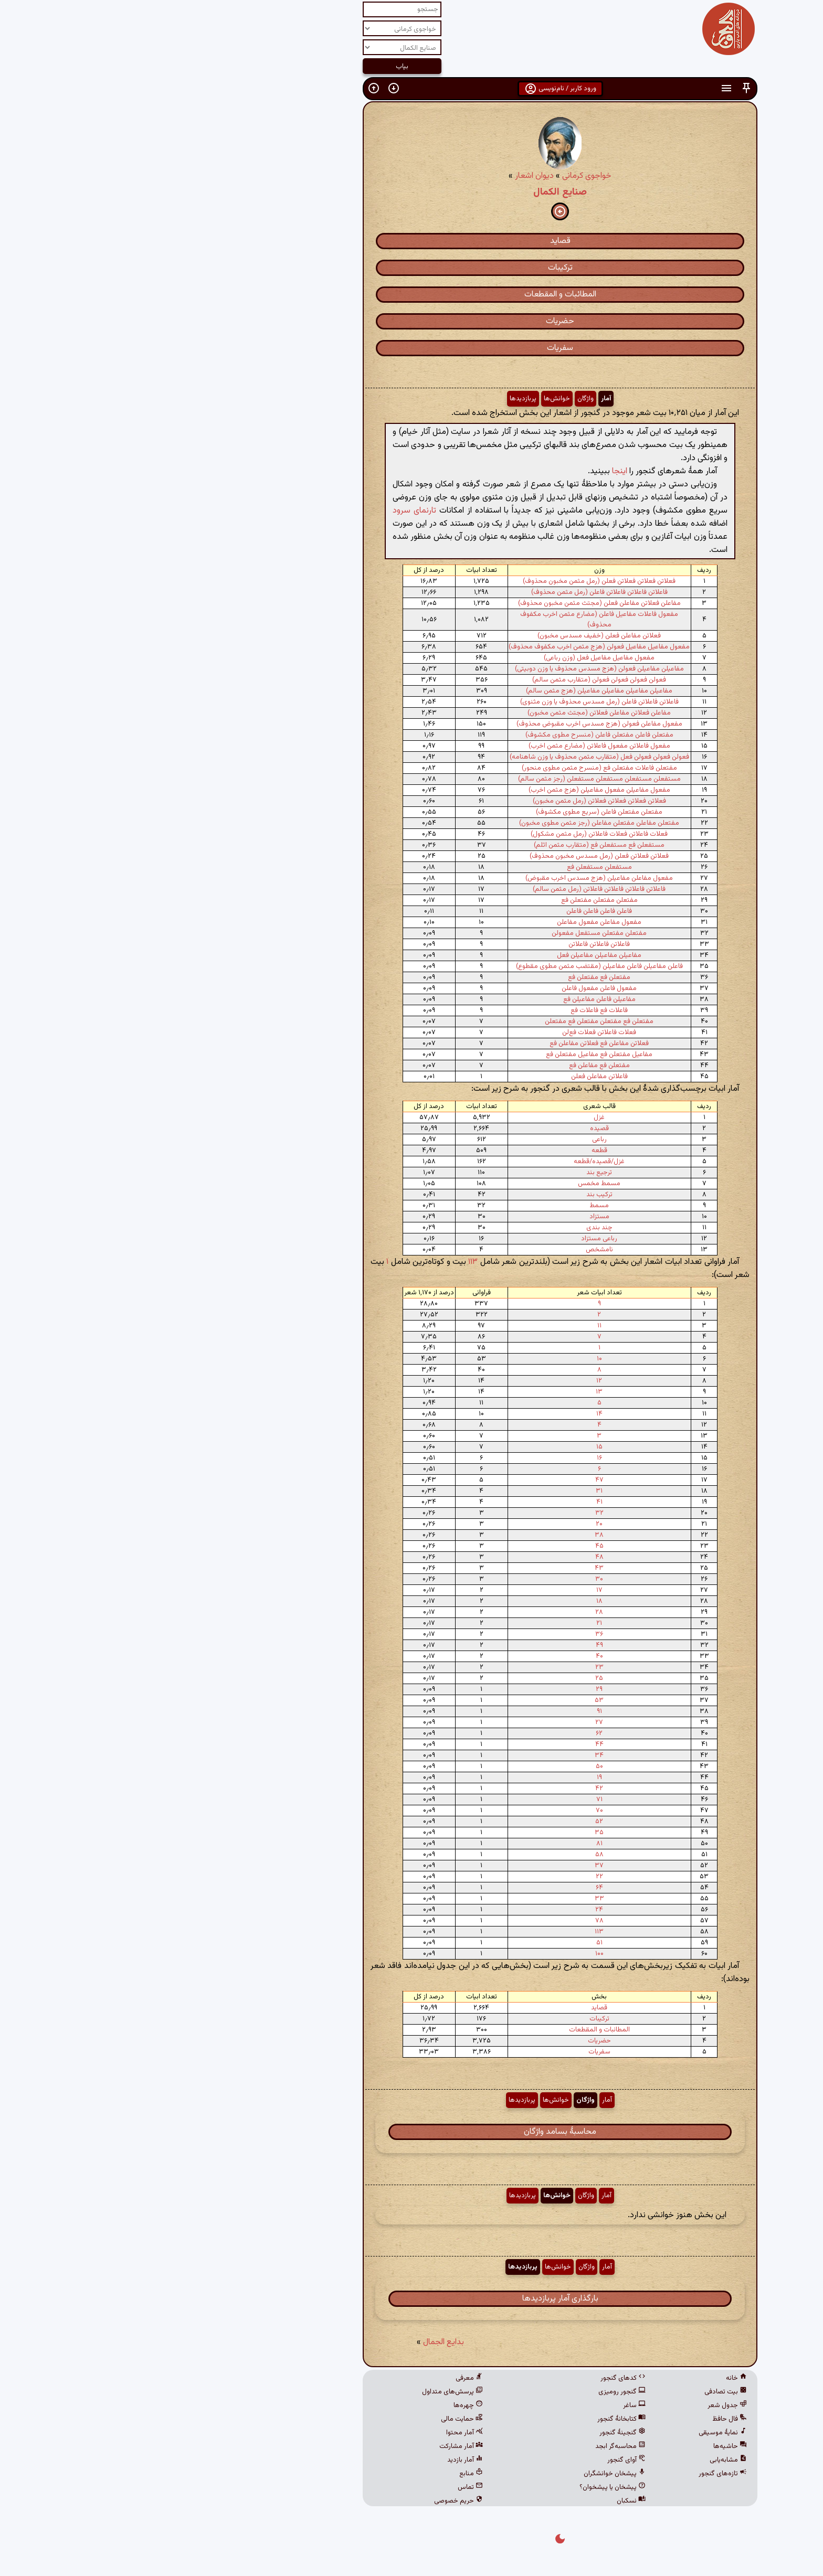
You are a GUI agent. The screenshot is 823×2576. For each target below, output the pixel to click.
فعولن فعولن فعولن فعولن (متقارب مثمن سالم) (451, 680)
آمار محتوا (316, 2433)
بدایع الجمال (295, 2342)
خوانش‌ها (408, 398)
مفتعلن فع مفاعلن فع (450, 1065)
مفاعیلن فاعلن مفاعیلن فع (451, 999)
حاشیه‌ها (581, 2446)
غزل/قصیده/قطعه (450, 1161)
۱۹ (450, 1777)
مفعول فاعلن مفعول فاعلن (450, 988)
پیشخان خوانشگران (466, 2473)
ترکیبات (411, 267)
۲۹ (450, 1689)
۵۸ (451, 1854)
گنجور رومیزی (473, 2392)
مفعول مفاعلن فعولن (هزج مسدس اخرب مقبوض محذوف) (451, 724)
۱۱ (451, 1326)
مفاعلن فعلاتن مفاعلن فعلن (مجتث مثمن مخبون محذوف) (451, 603)
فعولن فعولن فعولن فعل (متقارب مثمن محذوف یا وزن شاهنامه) (451, 757)
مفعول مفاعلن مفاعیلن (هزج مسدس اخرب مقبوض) (450, 878)
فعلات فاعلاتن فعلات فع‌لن (451, 1032)
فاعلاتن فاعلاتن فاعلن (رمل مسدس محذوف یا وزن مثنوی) (451, 702)
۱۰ (450, 1359)
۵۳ (450, 1700)
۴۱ (451, 1502)
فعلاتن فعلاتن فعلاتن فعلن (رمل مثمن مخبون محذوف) (450, 581)
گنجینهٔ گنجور (474, 2433)
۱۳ (450, 1392)
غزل (450, 1117)
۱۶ (450, 1458)
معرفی (320, 2378)
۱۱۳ (324, 1262)
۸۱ (451, 1843)
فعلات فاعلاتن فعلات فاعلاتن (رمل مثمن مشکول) (450, 834)
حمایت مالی (313, 2419)
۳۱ (450, 1491)
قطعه (451, 1150)
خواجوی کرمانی (438, 176)
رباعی (451, 1139)
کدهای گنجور (474, 2378)
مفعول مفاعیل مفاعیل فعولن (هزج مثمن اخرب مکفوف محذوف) (450, 647)
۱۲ (450, 1381)
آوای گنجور (478, 2460)
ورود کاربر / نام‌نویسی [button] (412, 88)
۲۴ (451, 1909)
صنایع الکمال (411, 192)
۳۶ (451, 1634)
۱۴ (451, 1414)
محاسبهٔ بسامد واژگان (411, 2131)
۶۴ (451, 1887)
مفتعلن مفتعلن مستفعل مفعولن (450, 933)
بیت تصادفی (577, 2392)
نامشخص (451, 1249)
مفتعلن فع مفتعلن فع (450, 977)
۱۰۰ (451, 1954)
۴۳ (450, 1568)
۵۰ (451, 1766)
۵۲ (451, 1821)
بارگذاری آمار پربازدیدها (412, 2298)
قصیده (450, 1128)
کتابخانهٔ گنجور (473, 2419)
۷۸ (451, 1920)
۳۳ (451, 1898)
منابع (322, 2473)
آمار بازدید (316, 2460)
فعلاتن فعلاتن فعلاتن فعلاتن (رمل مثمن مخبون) (451, 801)
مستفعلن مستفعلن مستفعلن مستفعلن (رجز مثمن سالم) (451, 779)
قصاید (412, 241)
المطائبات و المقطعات (412, 294)
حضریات (411, 321)
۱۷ (451, 1590)
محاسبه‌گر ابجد (472, 2446)
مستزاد (451, 1216)
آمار (457, 398)
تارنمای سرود (266, 510)
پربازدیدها (374, 398)
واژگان (437, 398)
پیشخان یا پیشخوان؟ (464, 2487)
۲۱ (450, 1623)
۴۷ (451, 1480)
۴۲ (451, 1788)
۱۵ (451, 1447)
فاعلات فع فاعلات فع (450, 1010)
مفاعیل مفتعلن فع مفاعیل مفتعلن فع (450, 1054)
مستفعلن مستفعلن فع (450, 867)
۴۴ (451, 1744)
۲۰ (450, 1524)
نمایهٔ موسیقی (574, 2433)
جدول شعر (578, 2405)
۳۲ (451, 1513)
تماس (321, 2487)
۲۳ (451, 1667)
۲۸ (451, 1612)
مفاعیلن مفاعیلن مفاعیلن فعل (450, 955)
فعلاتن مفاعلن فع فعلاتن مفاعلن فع (450, 1043)
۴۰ (451, 1656)
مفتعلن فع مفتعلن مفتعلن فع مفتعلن (450, 1021)
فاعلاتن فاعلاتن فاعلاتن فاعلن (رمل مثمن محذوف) (451, 592)
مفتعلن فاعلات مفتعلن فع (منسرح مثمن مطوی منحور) (451, 768)
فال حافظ (581, 2419)
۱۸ (451, 1601)
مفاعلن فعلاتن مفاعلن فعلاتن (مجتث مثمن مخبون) (450, 713)
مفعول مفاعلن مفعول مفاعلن (450, 922)
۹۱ (450, 1711)
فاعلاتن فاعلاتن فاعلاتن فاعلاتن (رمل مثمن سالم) (450, 889)
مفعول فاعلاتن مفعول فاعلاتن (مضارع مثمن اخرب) (451, 746)
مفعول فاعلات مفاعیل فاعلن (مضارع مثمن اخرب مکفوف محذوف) (451, 619)
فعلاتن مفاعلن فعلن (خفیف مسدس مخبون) (450, 636)
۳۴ (450, 1755)
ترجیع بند (450, 1172)
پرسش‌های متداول (303, 2392)
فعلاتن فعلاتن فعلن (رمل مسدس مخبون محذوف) (450, 856)
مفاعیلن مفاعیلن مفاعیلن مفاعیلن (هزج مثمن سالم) (450, 691)
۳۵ (450, 1832)
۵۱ (451, 1943)
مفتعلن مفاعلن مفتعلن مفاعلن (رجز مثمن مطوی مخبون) (451, 823)
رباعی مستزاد (450, 1238)
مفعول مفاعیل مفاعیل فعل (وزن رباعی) (450, 658)
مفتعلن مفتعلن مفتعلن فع (451, 900)
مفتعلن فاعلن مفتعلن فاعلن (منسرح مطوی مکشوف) (451, 735)
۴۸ (451, 1557)
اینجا (471, 471)
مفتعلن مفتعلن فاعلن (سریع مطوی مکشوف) (450, 812)
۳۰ (451, 1579)
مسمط (450, 1205)
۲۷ (451, 1722)
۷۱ (451, 1799)
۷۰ (451, 1810)
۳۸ (450, 1535)
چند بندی (451, 1227)
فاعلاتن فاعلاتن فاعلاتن (450, 944)
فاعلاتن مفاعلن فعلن (451, 1076)
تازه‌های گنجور (574, 2473)
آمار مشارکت (312, 2446)
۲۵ (451, 1678)
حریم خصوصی (310, 2501)
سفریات (411, 348)
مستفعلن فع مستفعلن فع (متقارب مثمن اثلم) (450, 845)
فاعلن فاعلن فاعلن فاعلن (450, 911)
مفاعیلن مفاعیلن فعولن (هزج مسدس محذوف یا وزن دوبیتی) (450, 669)
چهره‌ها (319, 2405)
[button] (598, 88)
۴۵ (451, 1546)
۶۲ (450, 1733)
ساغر (485, 2405)
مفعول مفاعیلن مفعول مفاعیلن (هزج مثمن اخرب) (451, 790)
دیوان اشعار (385, 176)
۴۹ (451, 1645)
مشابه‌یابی (579, 2460)
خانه (587, 2378)
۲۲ (451, 1876)
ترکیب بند (451, 1194)
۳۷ (450, 1865)
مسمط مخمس (450, 1183)
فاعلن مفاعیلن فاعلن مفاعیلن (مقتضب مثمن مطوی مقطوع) (450, 966)
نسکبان (482, 2501)
